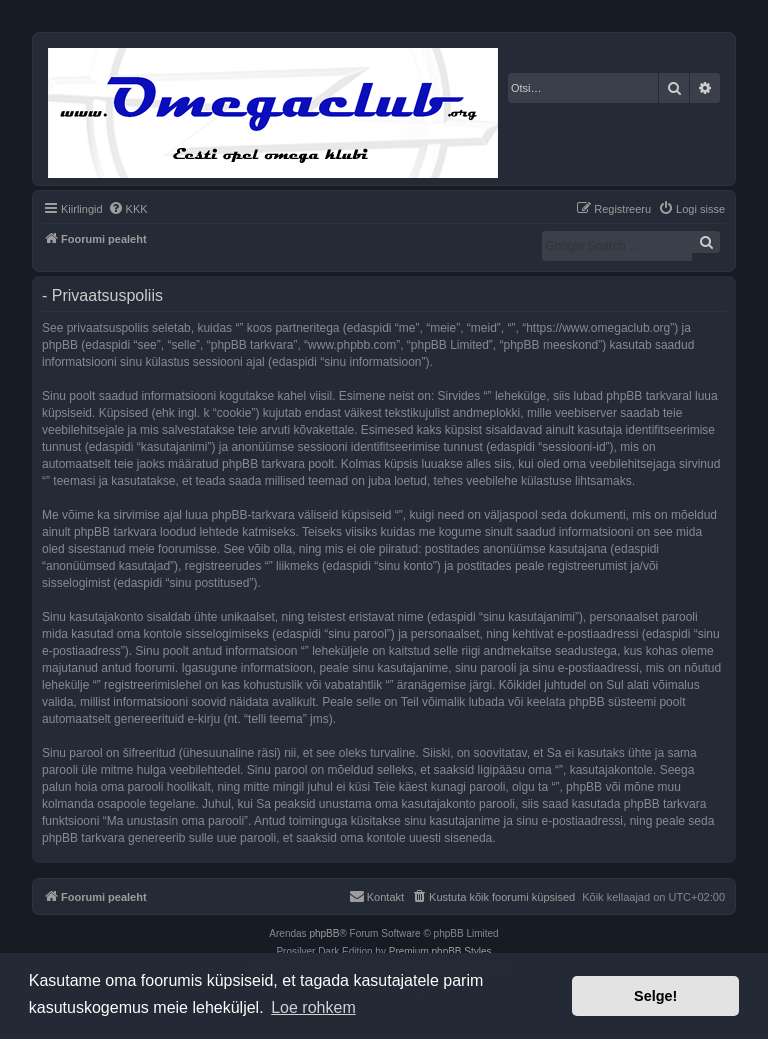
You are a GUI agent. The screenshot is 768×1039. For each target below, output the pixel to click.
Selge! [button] (655, 996)
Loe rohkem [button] (313, 1007)
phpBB (324, 933)
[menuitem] (128, 209)
